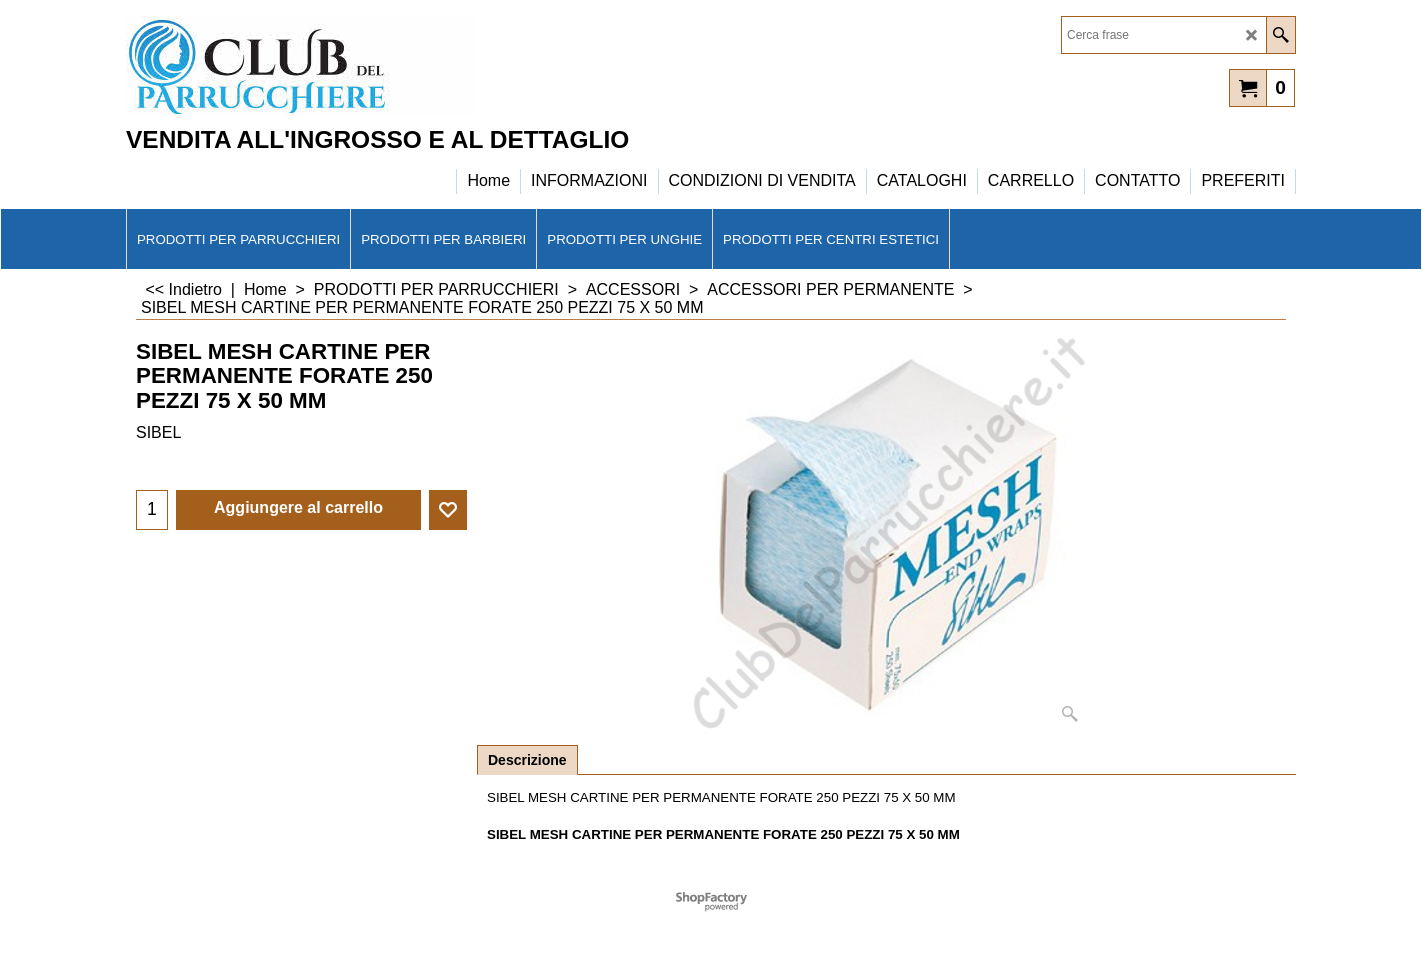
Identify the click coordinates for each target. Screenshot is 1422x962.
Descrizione (527, 760)
